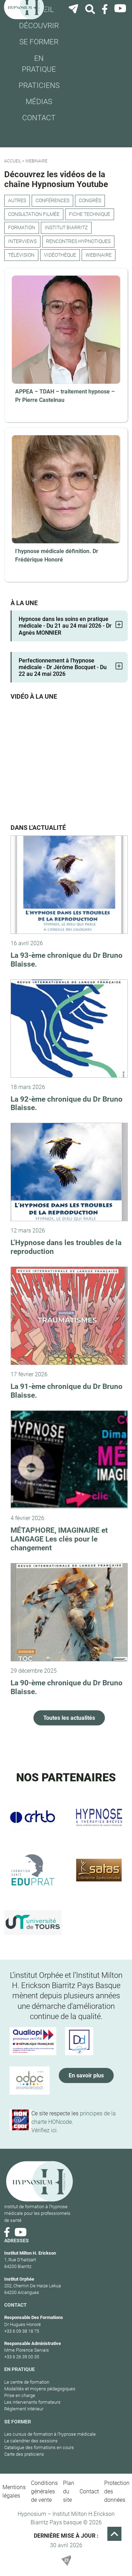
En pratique (39, 63)
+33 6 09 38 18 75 (21, 2331)
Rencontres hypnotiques (78, 241)
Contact (39, 118)
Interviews (22, 241)
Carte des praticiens (24, 2454)
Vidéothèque (60, 255)
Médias (39, 101)
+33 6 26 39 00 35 (21, 2356)
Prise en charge (19, 2395)
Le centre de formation (26, 2382)
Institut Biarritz (66, 228)
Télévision (21, 255)
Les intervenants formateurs (32, 2402)
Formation (21, 228)
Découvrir (39, 25)
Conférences (52, 201)
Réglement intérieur (23, 2408)
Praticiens (39, 85)
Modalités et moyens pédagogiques (39, 2388)
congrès (90, 201)
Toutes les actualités (69, 1718)
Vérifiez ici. (44, 2130)
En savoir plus (86, 2075)
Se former (38, 42)
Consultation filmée (33, 214)
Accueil (12, 161)
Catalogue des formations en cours (39, 2447)
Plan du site (68, 2491)
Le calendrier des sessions (31, 2440)
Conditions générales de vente (44, 2491)
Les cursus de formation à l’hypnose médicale (50, 2434)
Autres (17, 201)
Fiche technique (89, 214)
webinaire (99, 255)
